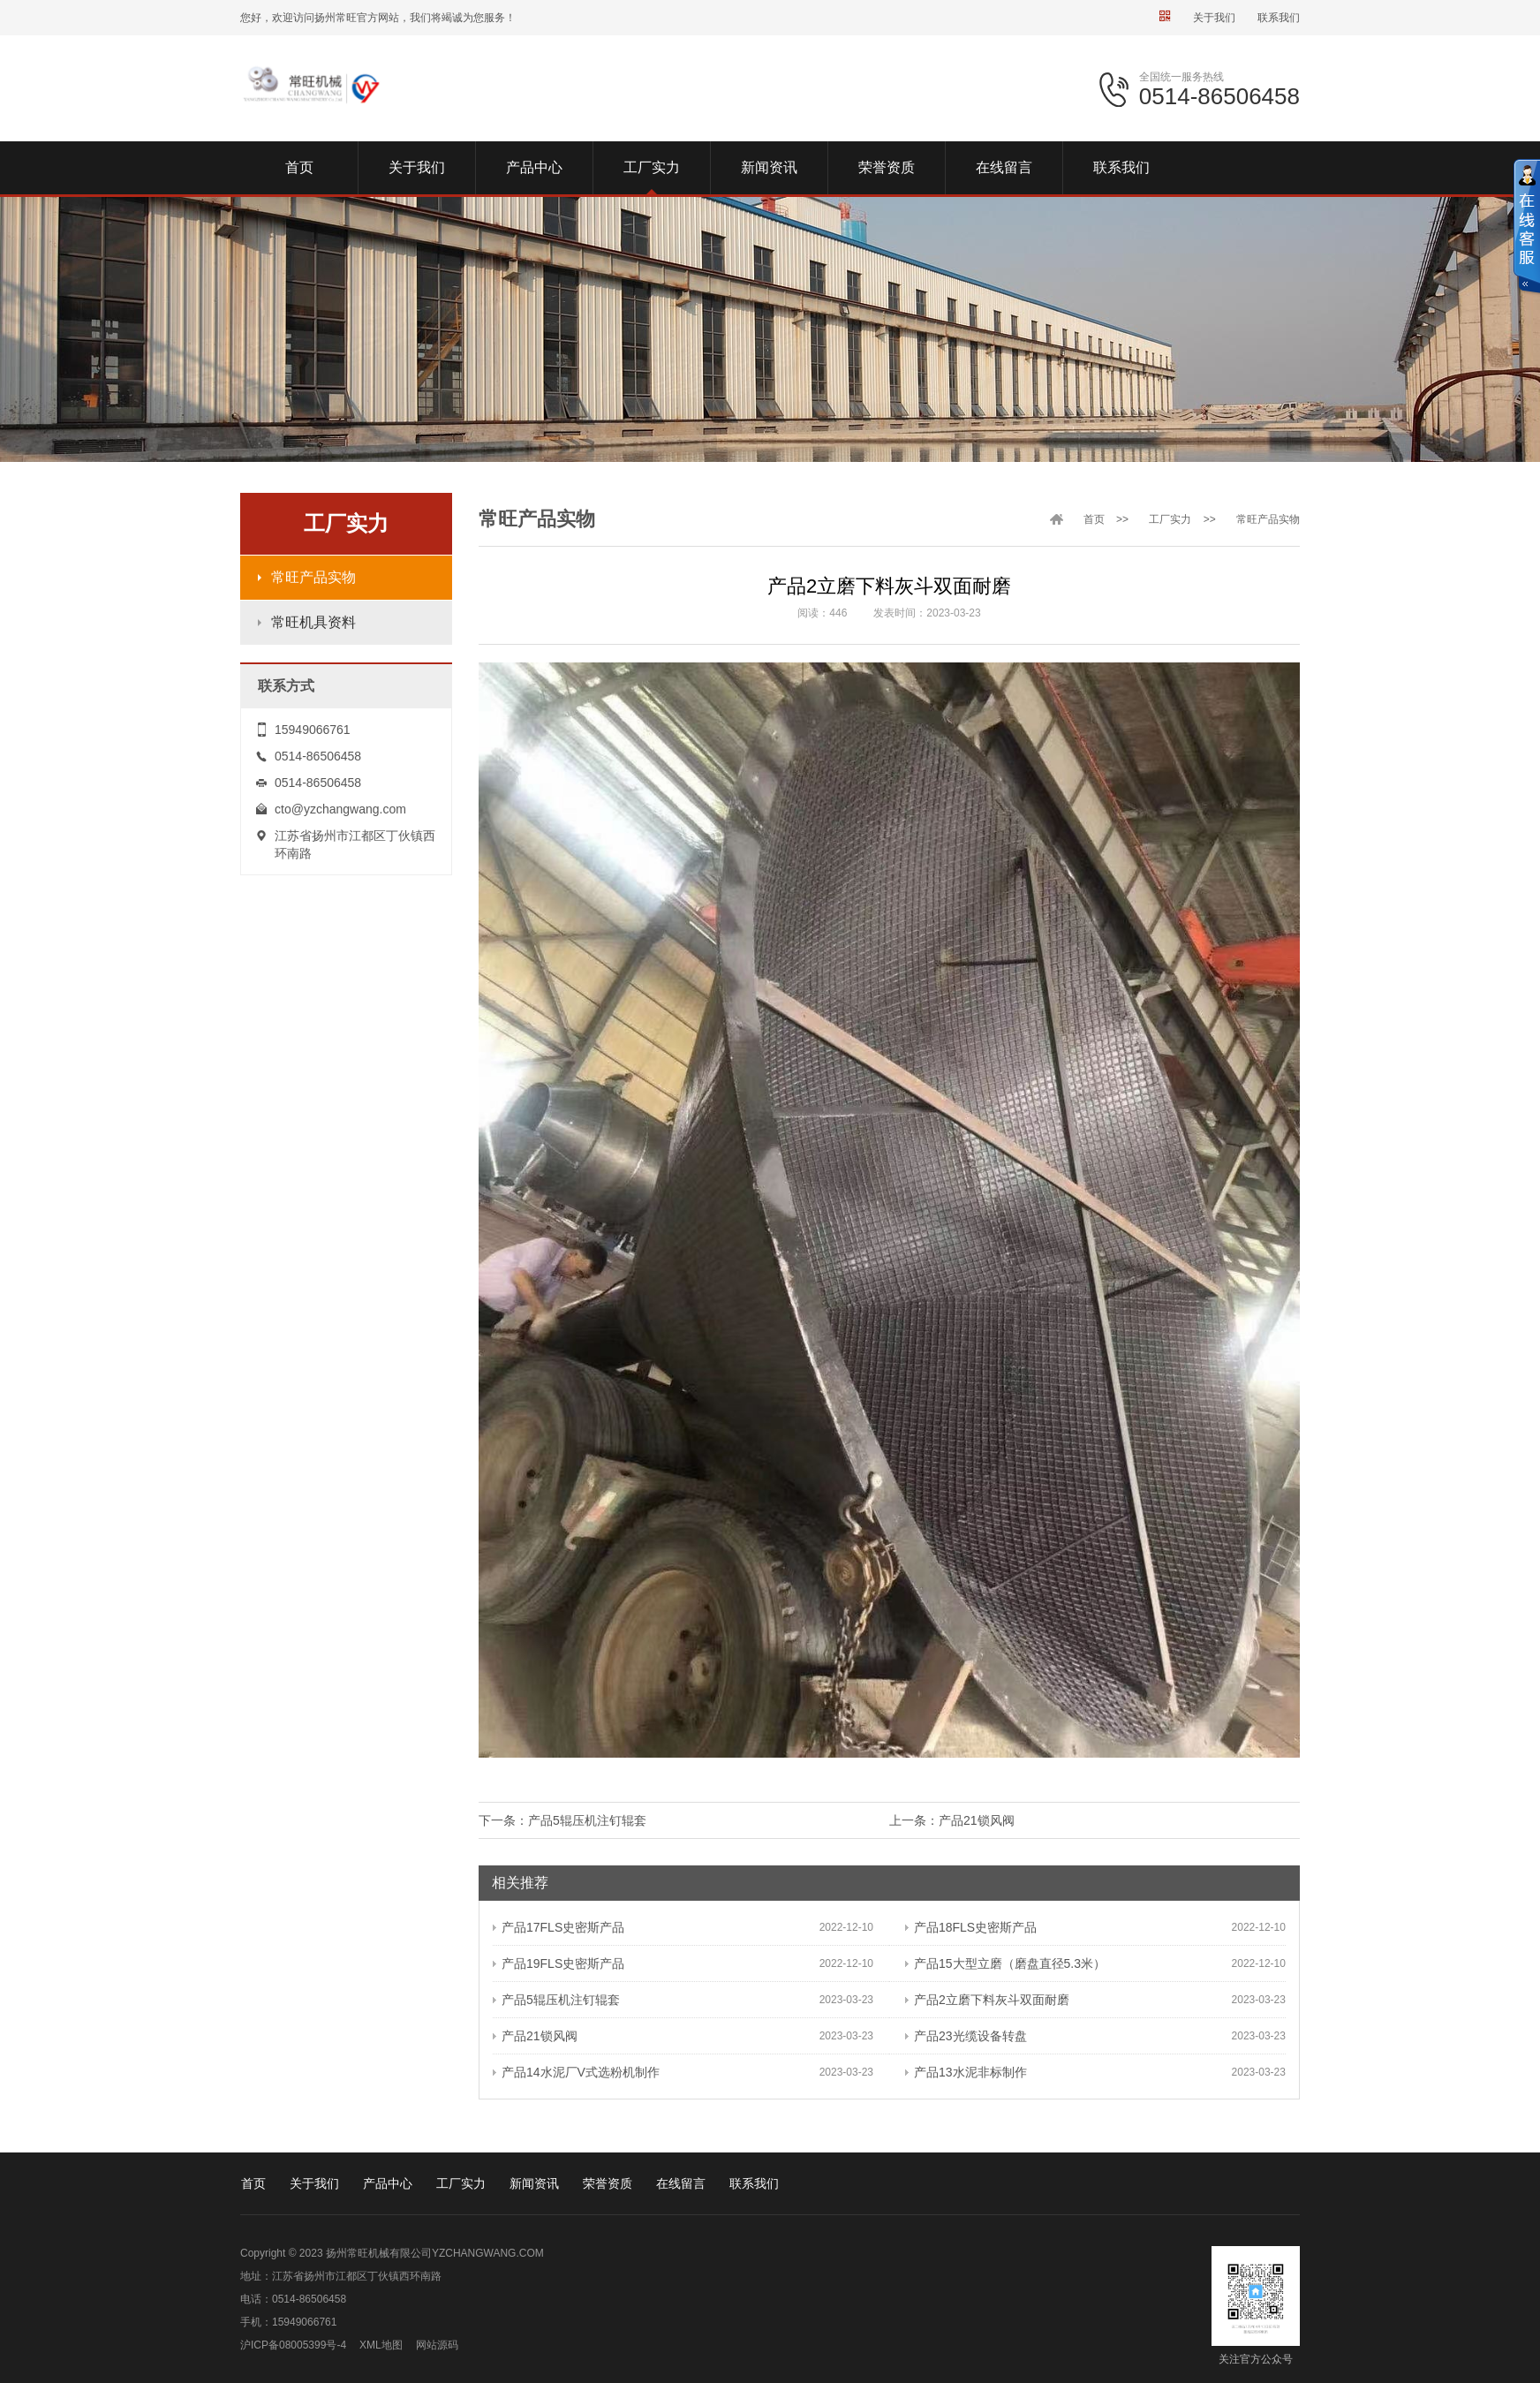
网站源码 (437, 2345)
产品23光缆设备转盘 (966, 2036)
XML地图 (381, 2345)
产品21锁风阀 (977, 1820)
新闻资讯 (534, 2183)
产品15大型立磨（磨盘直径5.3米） (1005, 1963)
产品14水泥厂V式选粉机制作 (576, 2072)
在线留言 (681, 2183)
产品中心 (387, 2183)
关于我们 (1214, 17)
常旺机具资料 (313, 622)
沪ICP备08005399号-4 (293, 2345)
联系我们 (1278, 17)
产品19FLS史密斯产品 (558, 1963)
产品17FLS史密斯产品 (558, 1927)
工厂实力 (1170, 519)
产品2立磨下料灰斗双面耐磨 (987, 2000)
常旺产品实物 (313, 577)
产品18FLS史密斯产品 (971, 1927)
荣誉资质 (607, 2183)
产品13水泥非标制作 (966, 2072)
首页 (1094, 519)
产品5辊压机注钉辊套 (587, 1820)
